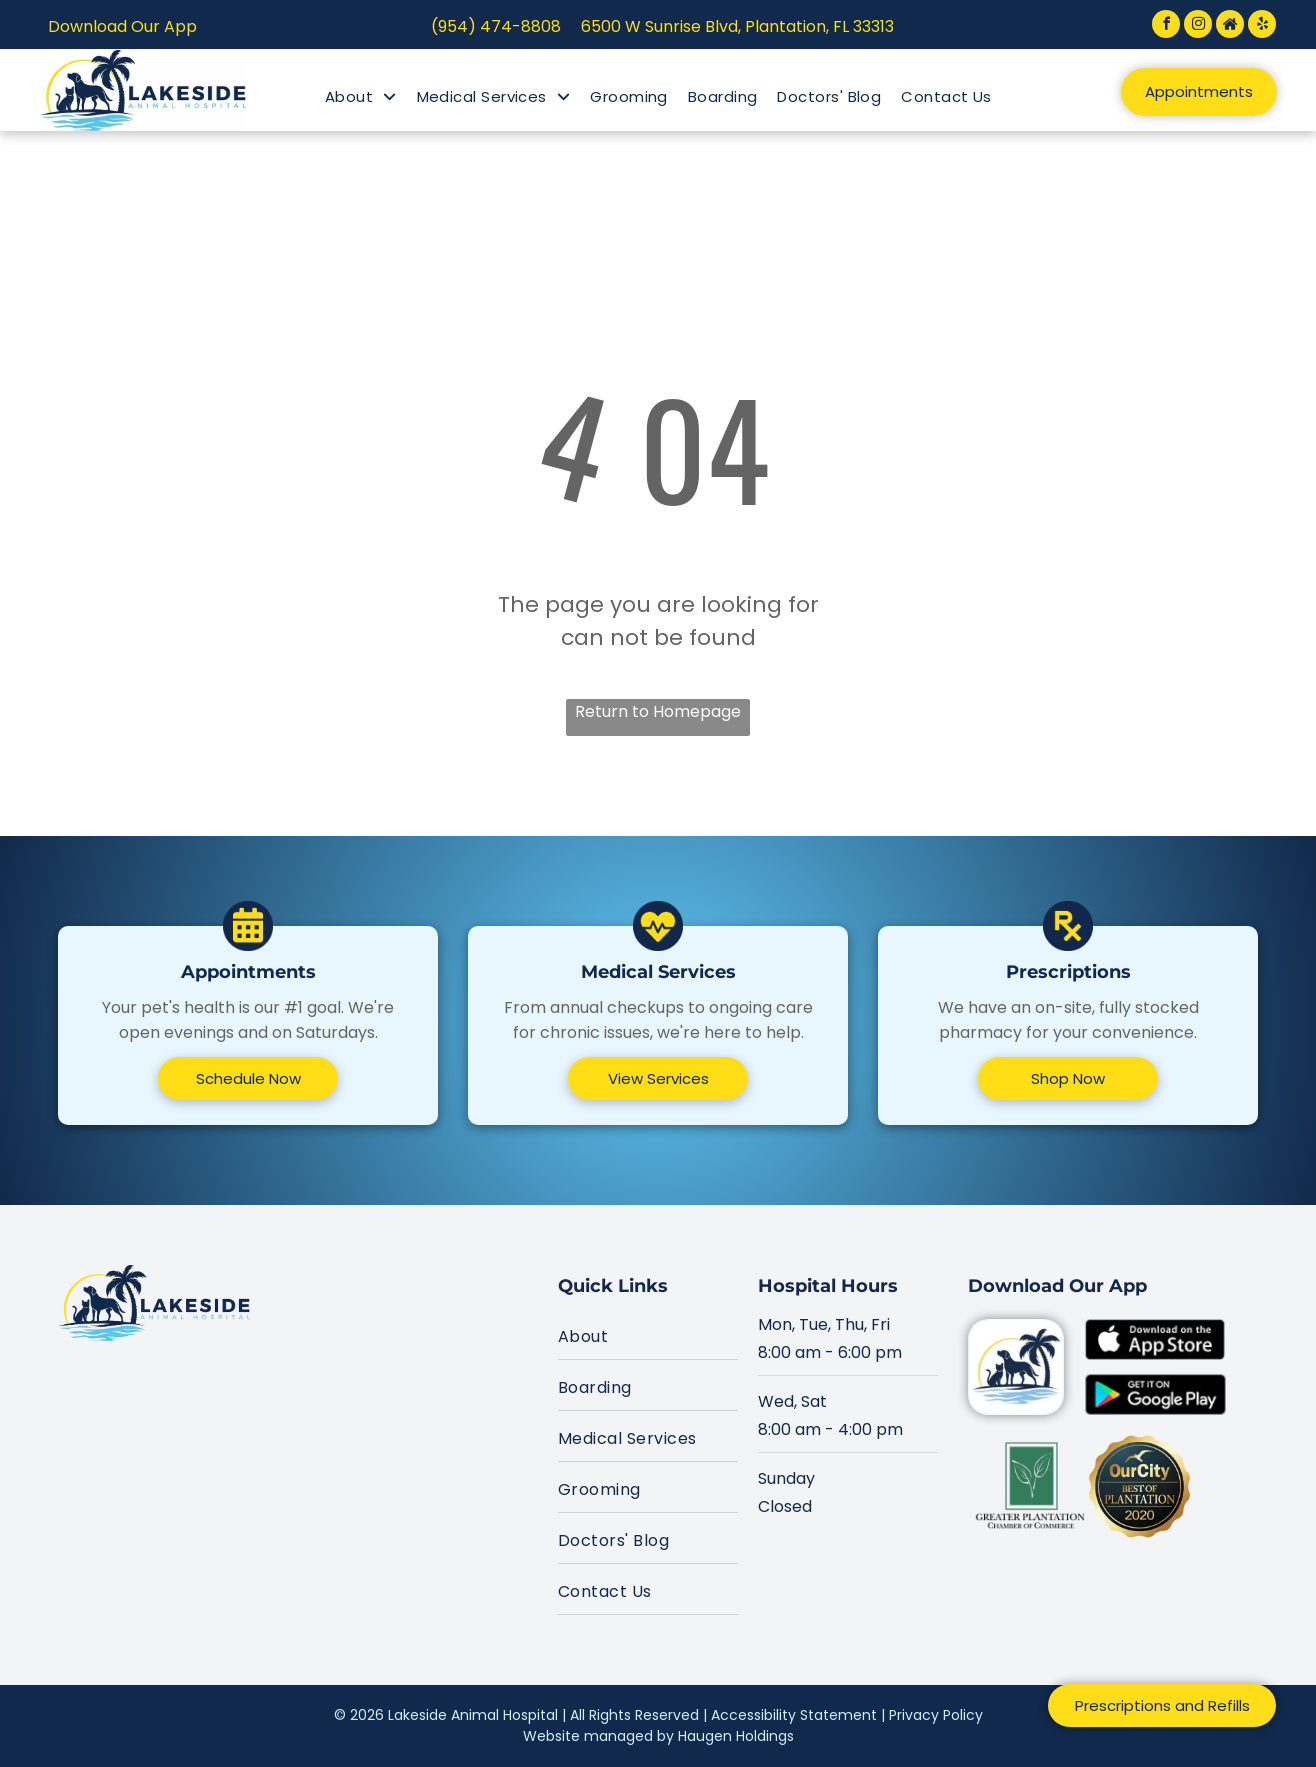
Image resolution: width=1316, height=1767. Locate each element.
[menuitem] (361, 97)
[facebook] (1166, 26)
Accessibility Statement (794, 1715)
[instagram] (1198, 26)
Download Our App (122, 26)
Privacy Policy (936, 1715)
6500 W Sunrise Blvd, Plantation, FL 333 (730, 26)
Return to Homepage (658, 711)
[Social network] (1230, 26)
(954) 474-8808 (496, 26)
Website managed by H (605, 1736)
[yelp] (1262, 26)
